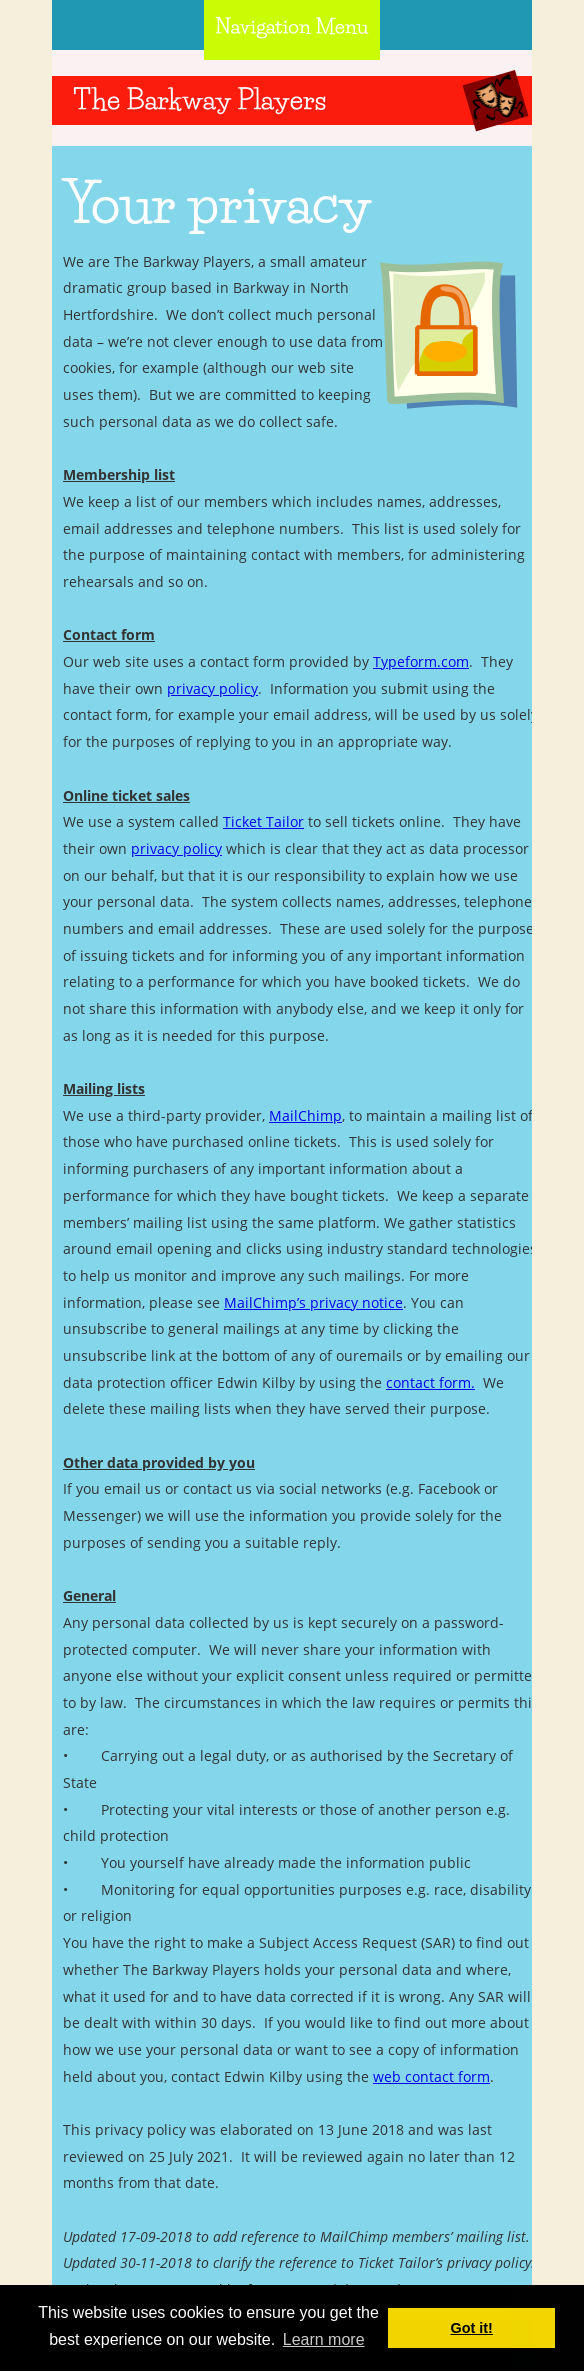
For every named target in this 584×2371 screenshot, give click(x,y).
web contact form (431, 2076)
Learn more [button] (324, 2339)
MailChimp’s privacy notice (313, 1302)
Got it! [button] (472, 2328)
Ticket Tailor (263, 821)
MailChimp (305, 1115)
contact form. (430, 1382)
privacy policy (212, 688)
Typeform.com (421, 661)
